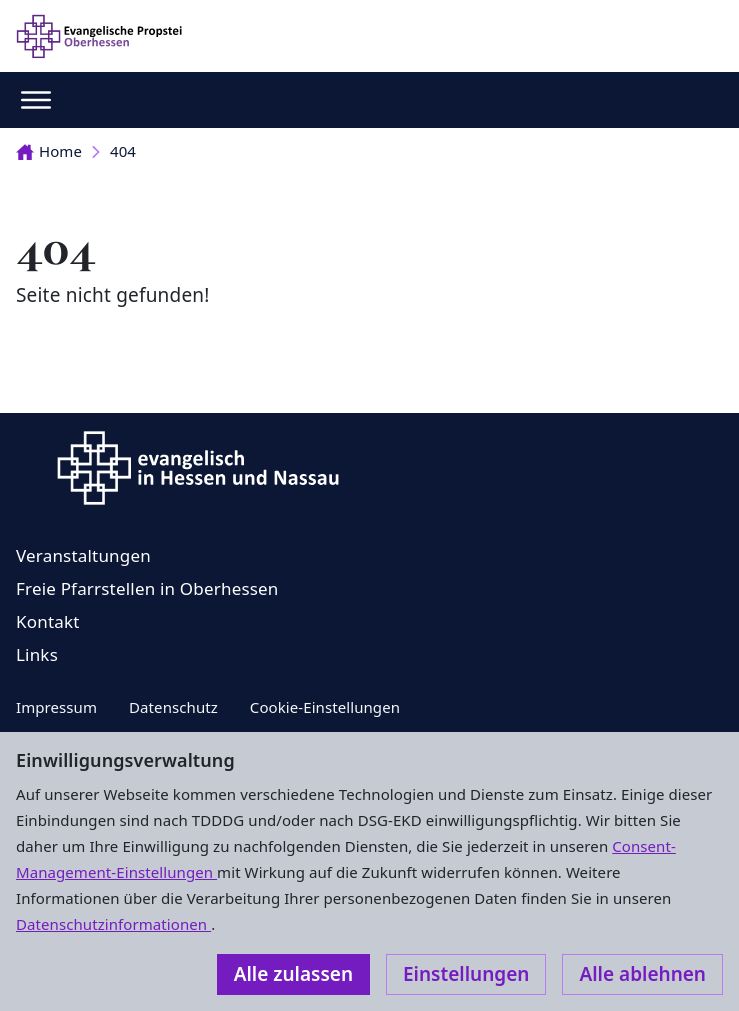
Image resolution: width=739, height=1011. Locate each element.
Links (37, 654)
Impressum (56, 707)
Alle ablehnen (642, 974)
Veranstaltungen (83, 555)
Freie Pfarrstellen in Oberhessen (147, 588)
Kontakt (48, 621)
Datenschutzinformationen (113, 924)
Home (49, 151)
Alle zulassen (293, 974)
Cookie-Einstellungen (325, 707)
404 (123, 151)
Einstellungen (466, 974)
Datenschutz (173, 707)
